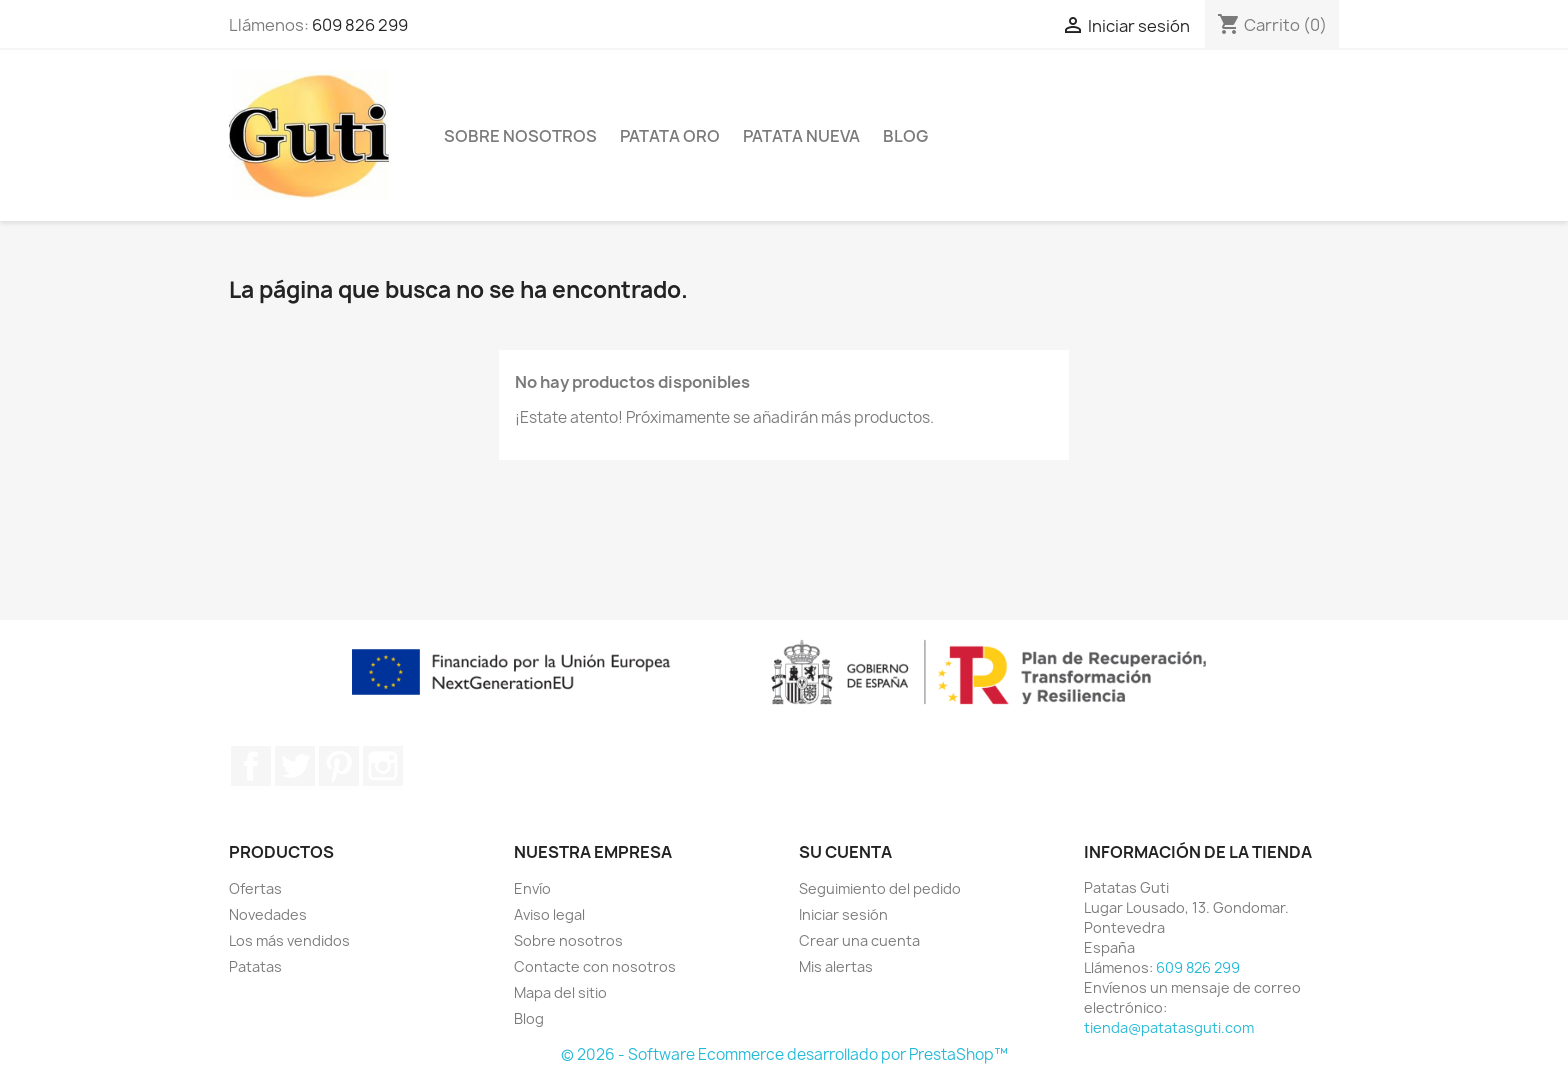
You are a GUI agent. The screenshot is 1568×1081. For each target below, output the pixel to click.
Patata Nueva (801, 136)
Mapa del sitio (560, 992)
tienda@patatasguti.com (1169, 1027)
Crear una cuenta (859, 940)
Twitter (295, 766)
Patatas (255, 966)
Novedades (268, 914)
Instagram (383, 766)
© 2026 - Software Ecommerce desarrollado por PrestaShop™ (784, 1054)
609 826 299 (360, 25)
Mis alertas (836, 966)
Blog (905, 136)
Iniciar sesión (843, 914)
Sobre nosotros (520, 136)
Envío (532, 888)
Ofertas (255, 888)
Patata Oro (670, 136)
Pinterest (339, 766)
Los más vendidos (289, 940)
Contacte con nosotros (595, 966)
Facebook (251, 766)
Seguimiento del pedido (880, 888)
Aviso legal (549, 914)
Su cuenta (845, 852)
